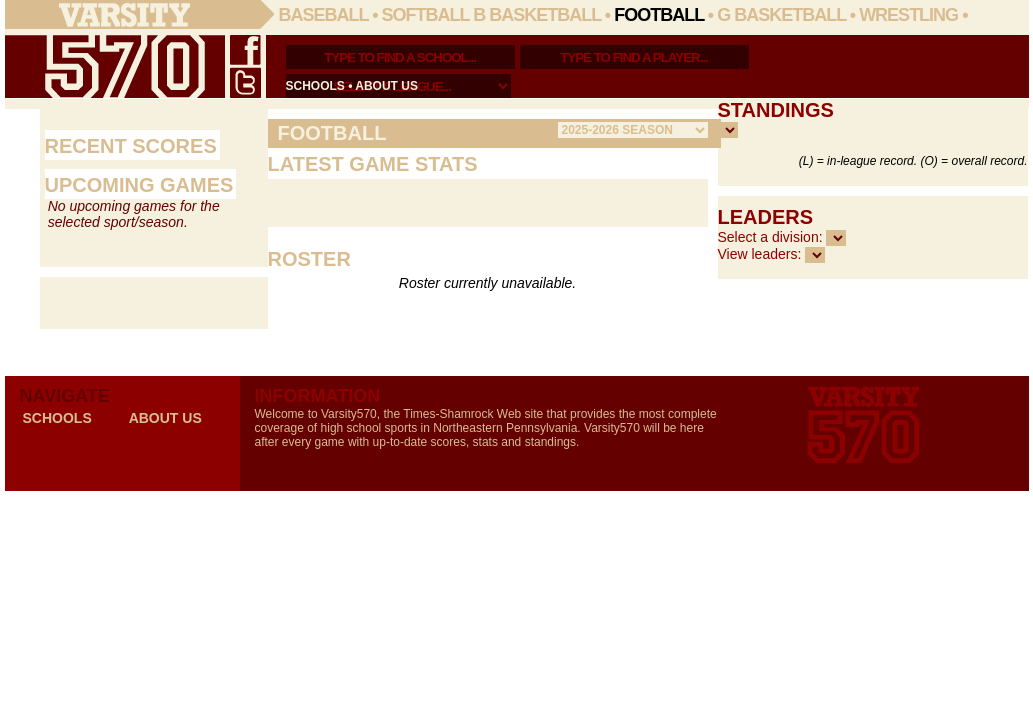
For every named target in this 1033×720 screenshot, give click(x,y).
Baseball (324, 15)
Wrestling (908, 15)
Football (659, 15)
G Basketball (781, 15)
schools (315, 86)
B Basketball (537, 15)
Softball (426, 15)
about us (386, 86)
